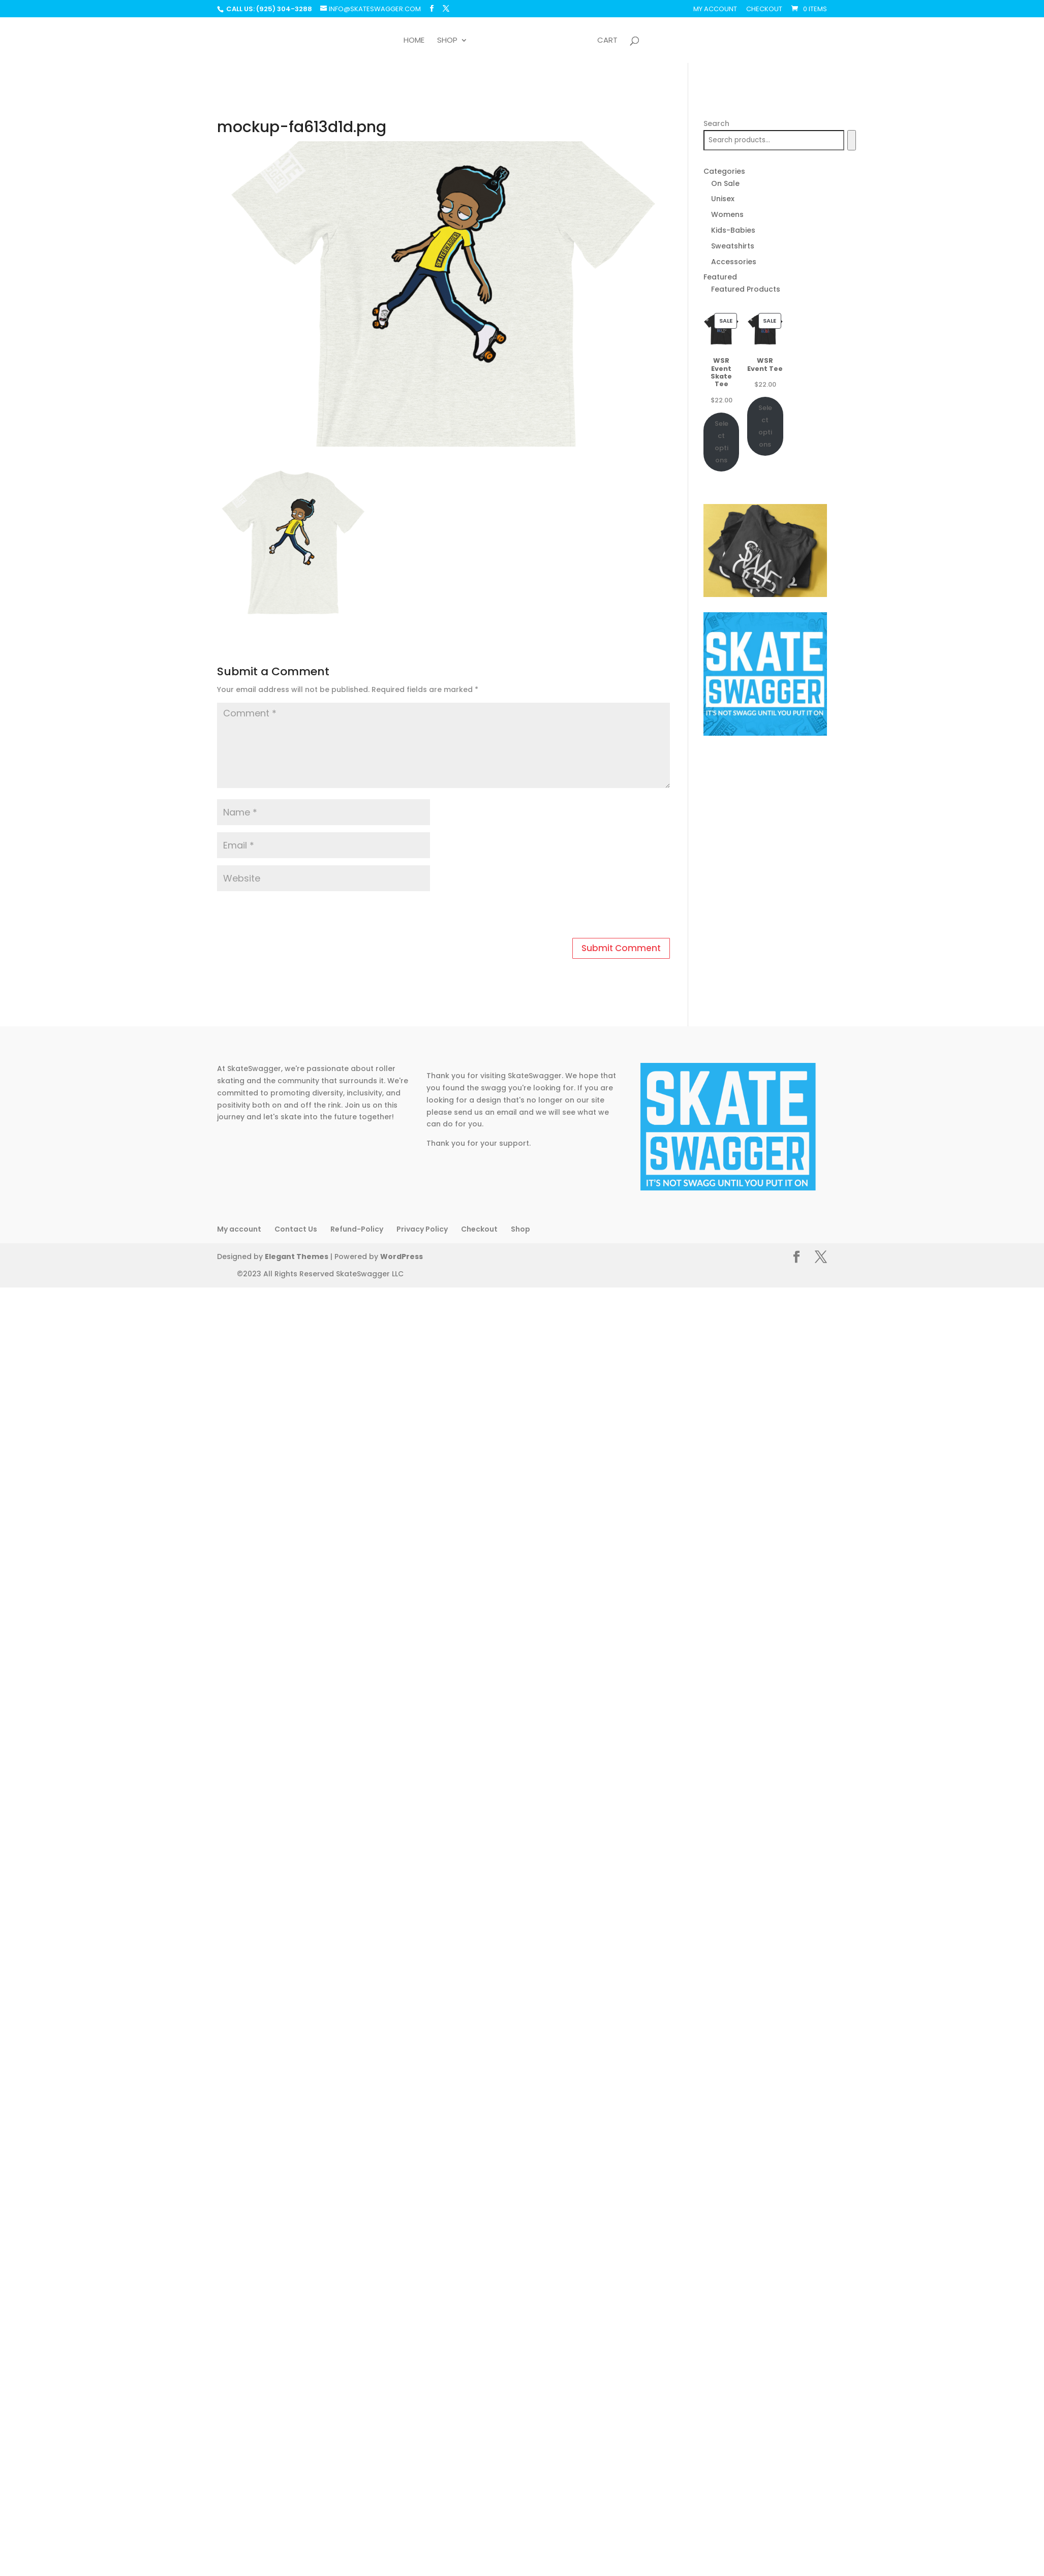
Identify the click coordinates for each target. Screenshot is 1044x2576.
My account (715, 10)
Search (716, 123)
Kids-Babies (733, 230)
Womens (727, 214)
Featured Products (745, 289)
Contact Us (295, 1229)
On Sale (725, 183)
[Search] (851, 140)
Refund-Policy (356, 1229)
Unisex (722, 199)
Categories (724, 171)
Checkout (764, 10)
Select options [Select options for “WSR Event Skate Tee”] (721, 441)
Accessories (733, 262)
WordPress (394, 1256)
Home (414, 41)
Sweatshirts (732, 246)
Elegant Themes (294, 1256)
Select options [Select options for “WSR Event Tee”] (765, 426)
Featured (720, 277)
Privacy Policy (422, 1229)
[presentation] (286, 916)
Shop (447, 41)
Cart (607, 41)
